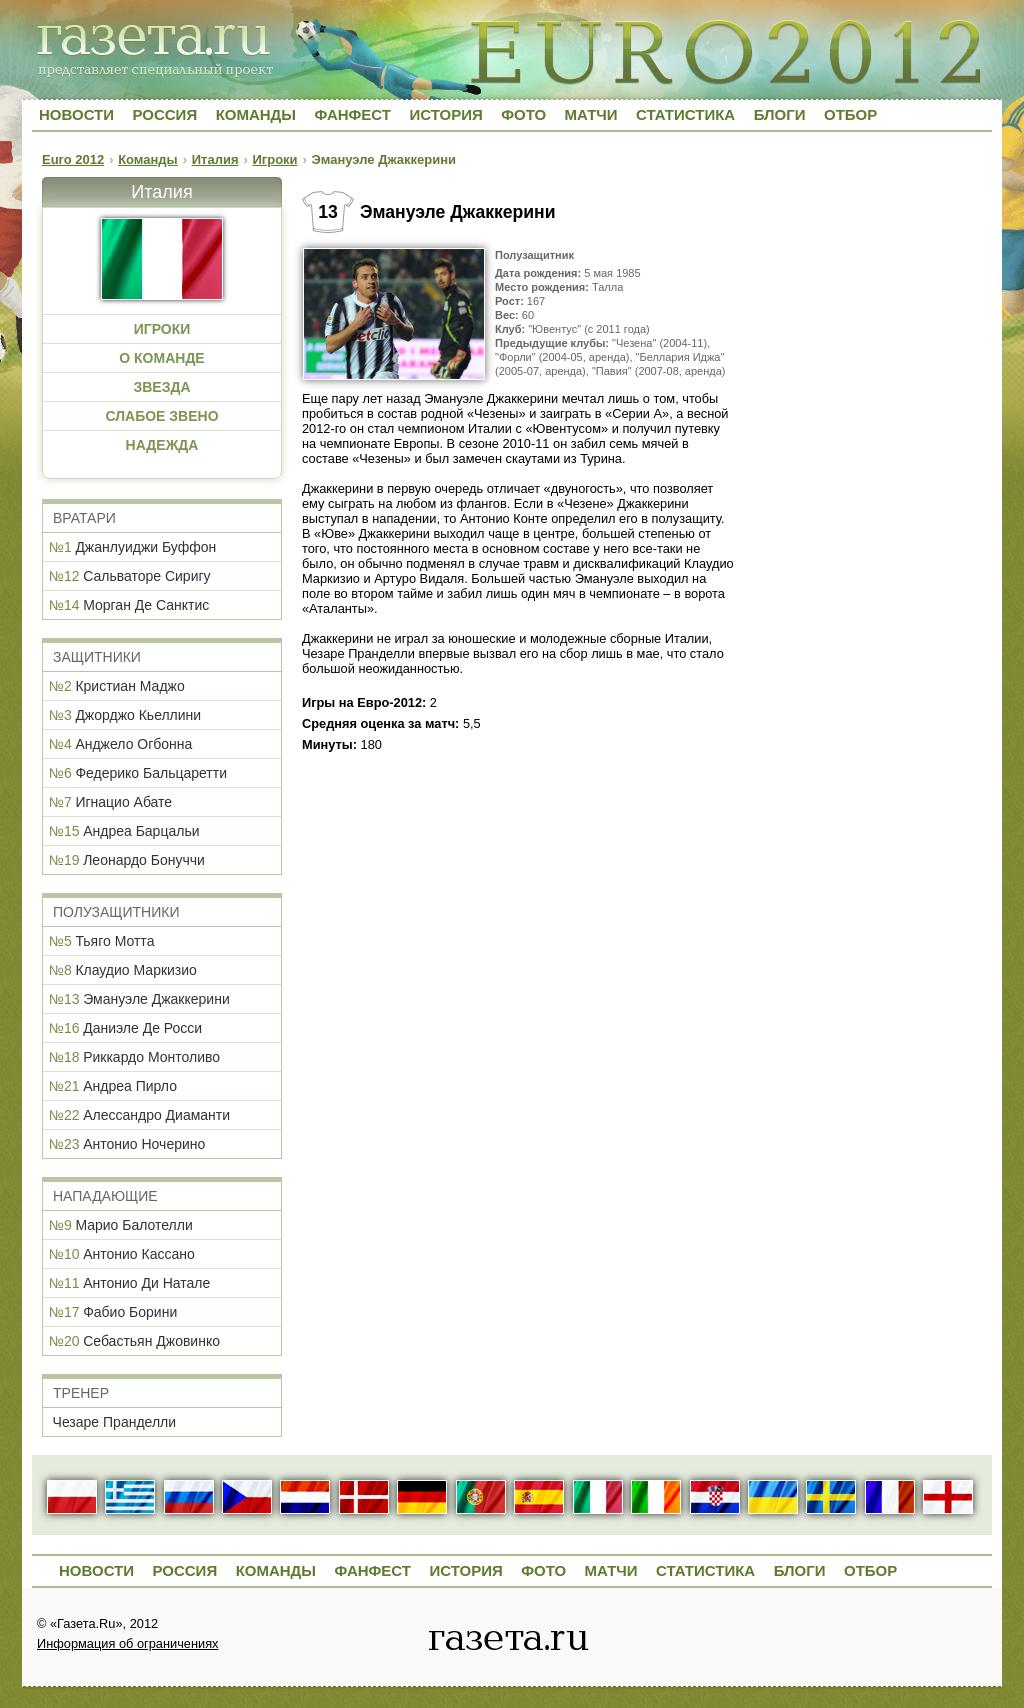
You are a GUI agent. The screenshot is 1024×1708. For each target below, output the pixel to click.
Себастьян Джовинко (151, 1341)
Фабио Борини (130, 1312)
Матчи (591, 114)
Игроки (274, 159)
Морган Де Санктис (146, 605)
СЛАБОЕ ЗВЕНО (161, 416)
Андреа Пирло (130, 1086)
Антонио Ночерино (144, 1144)
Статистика (685, 114)
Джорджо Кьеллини (138, 715)
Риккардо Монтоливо (151, 1057)
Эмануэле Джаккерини (156, 999)
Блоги (780, 114)
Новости (76, 114)
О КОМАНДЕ (161, 358)
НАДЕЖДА (162, 445)
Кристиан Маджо (129, 686)
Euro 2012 (73, 159)
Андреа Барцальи (141, 831)
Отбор (850, 114)
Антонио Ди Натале (146, 1283)
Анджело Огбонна (133, 744)
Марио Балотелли (133, 1225)
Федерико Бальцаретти (151, 773)
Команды (256, 114)
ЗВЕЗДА (161, 387)
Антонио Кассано (139, 1254)
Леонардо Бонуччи (144, 860)
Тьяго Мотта (114, 941)
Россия (164, 114)
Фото (523, 114)
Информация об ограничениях (127, 1643)
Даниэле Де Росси (142, 1028)
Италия (215, 159)
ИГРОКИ (162, 329)
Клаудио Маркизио (136, 970)
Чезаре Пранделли (115, 1422)
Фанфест (352, 114)
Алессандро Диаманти (156, 1115)
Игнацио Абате (123, 802)
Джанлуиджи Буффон (145, 547)
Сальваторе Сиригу (146, 576)
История (445, 114)
